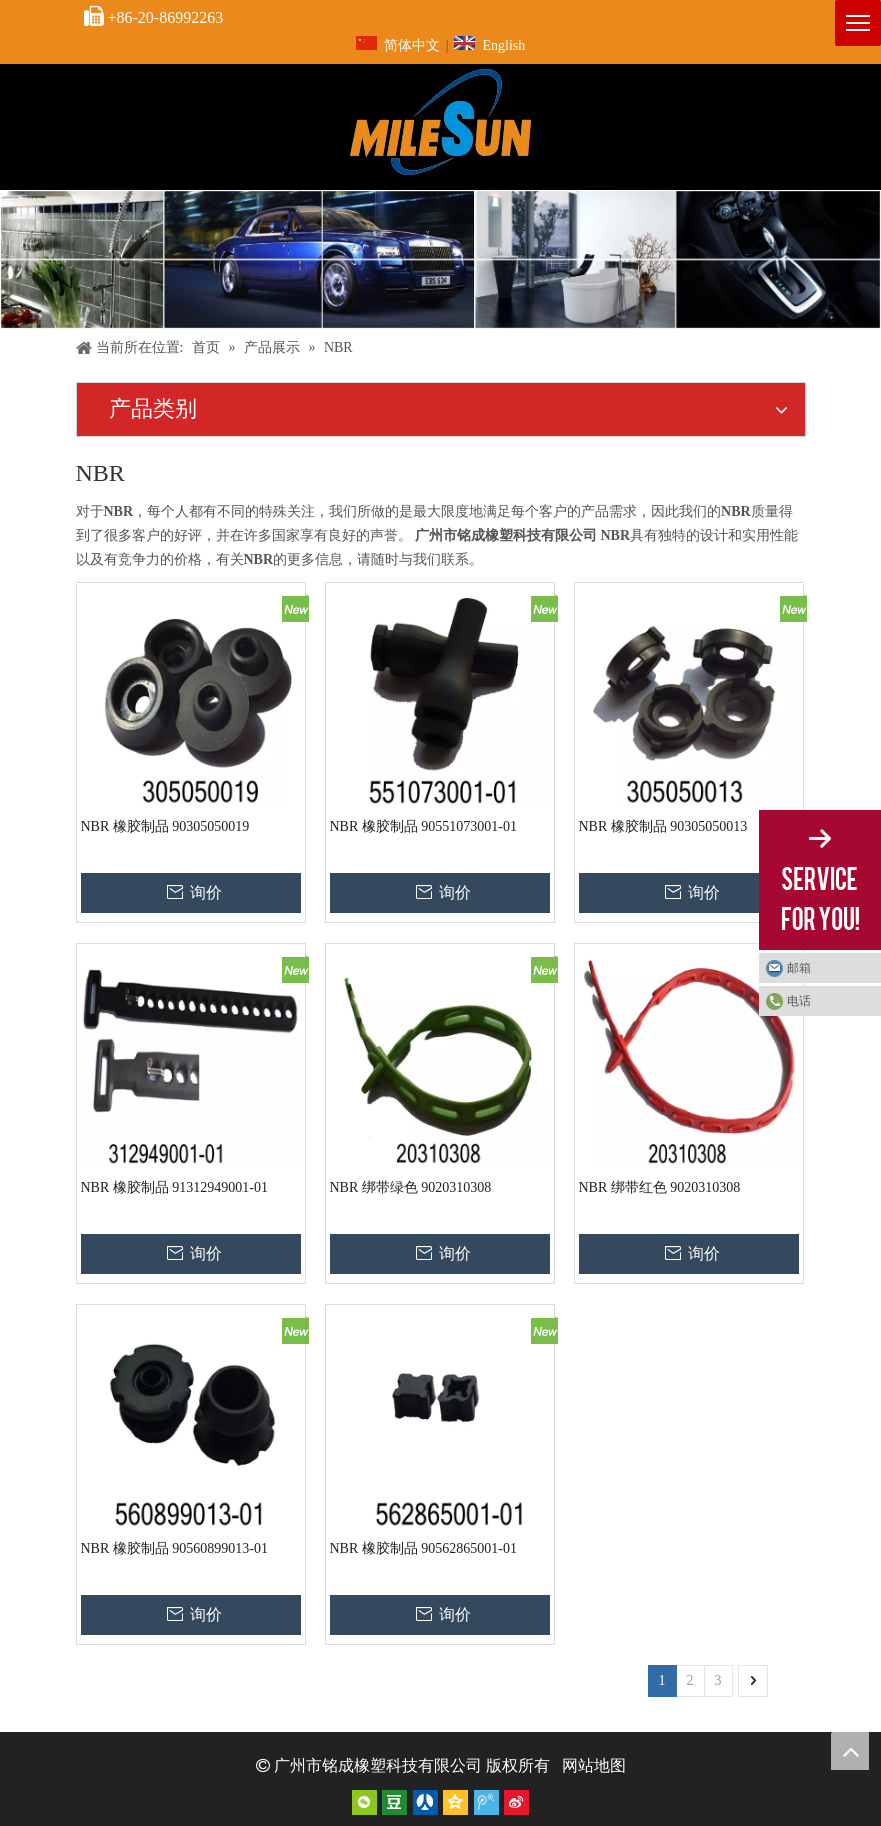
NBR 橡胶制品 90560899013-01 (174, 1548)
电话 (799, 1001)
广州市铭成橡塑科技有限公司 (378, 1765)
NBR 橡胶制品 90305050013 (663, 826)
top (850, 1751)
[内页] (440, 259)
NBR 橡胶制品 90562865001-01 (423, 1548)
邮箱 (799, 968)
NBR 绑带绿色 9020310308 (411, 1187)
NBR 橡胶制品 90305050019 (165, 826)
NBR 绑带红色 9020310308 (660, 1187)
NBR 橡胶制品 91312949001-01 (174, 1187)
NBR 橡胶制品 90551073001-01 (423, 826)
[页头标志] (440, 122)
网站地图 (594, 1765)
